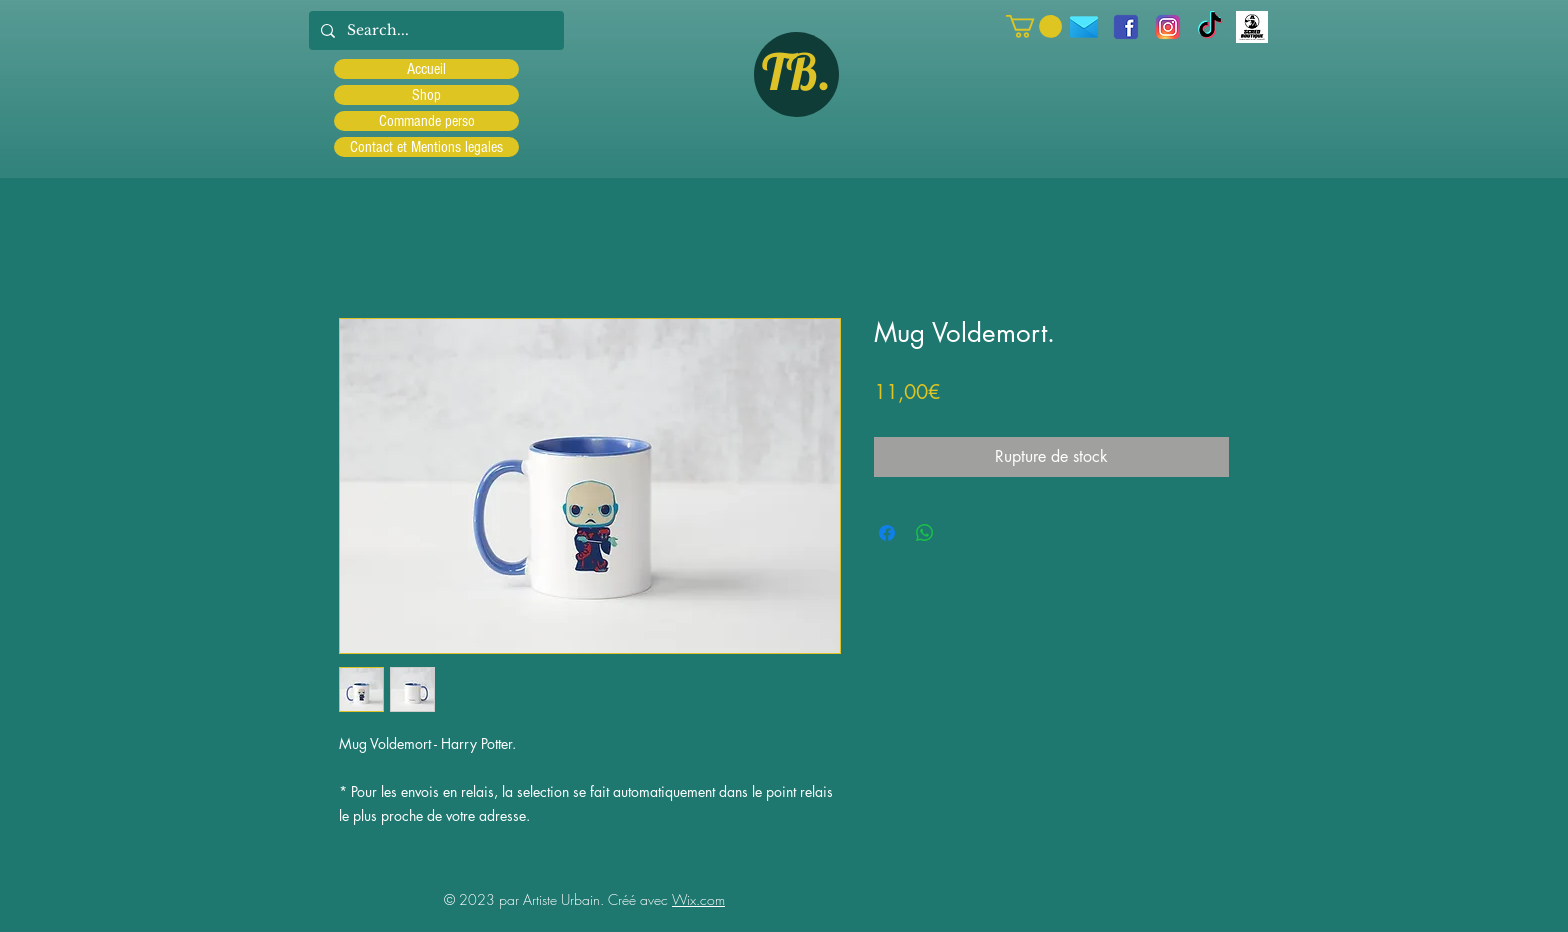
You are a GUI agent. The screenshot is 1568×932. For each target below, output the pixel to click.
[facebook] (1126, 27)
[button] (1034, 26)
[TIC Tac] (1210, 27)
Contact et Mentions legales (426, 147)
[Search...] (434, 30)
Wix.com (698, 899)
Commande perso (427, 121)
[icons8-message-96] (1084, 27)
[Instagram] (1168, 27)
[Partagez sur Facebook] (887, 533)
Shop (426, 95)
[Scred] (1252, 27)
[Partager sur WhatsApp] (925, 533)
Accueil (426, 69)
